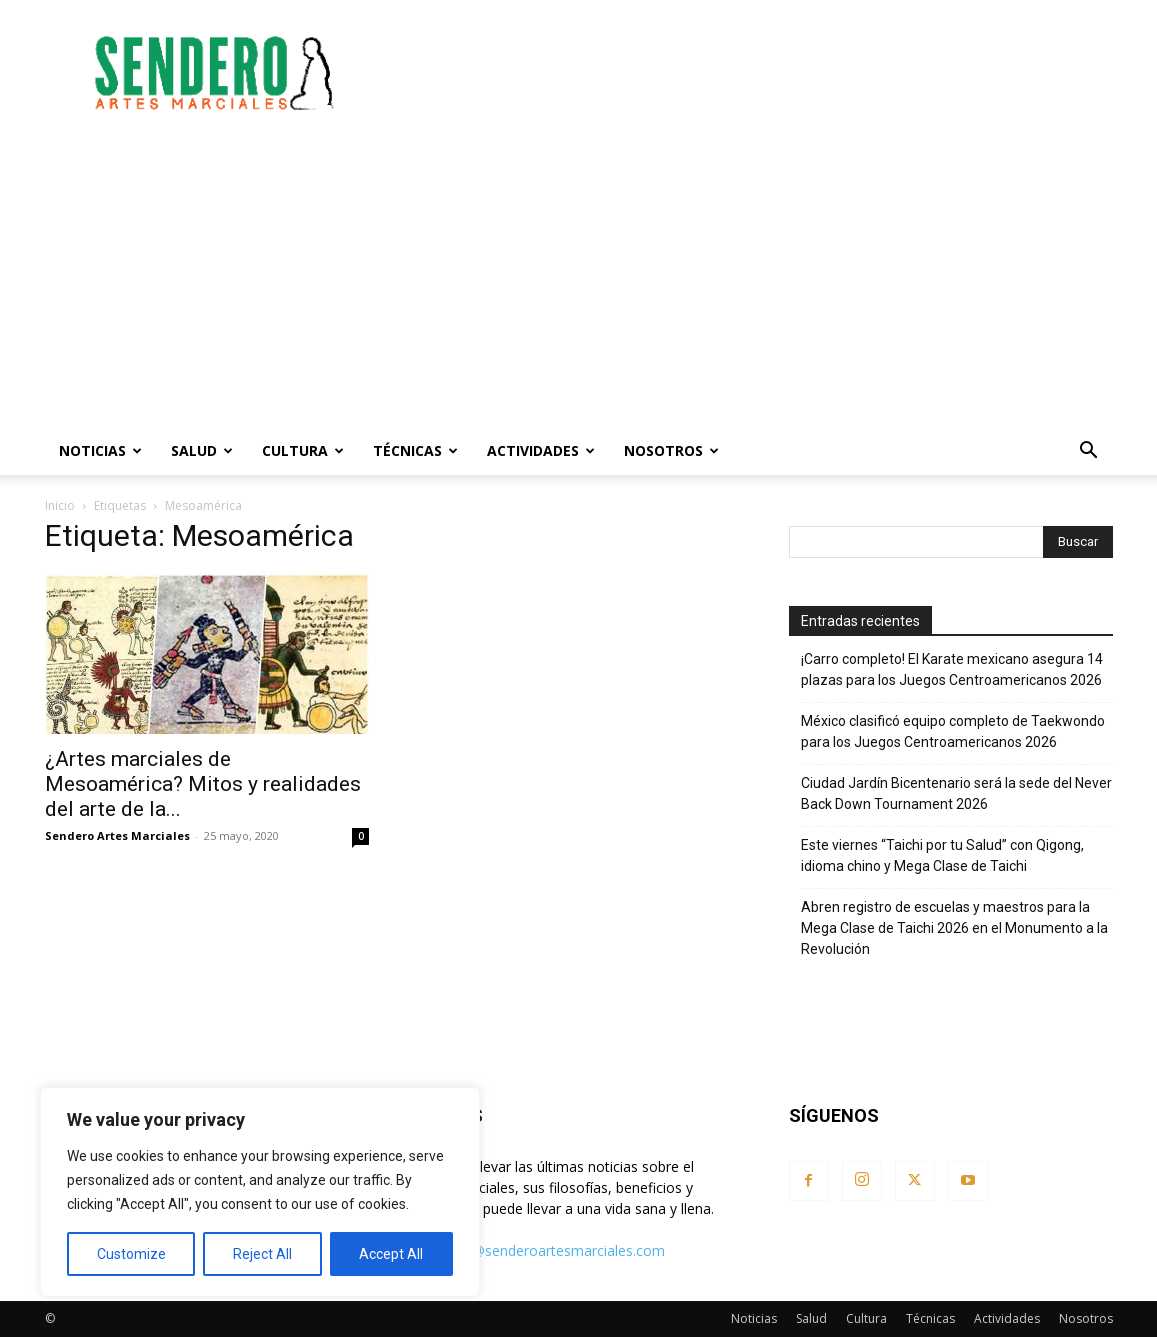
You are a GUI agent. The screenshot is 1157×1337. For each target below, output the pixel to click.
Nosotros (671, 450)
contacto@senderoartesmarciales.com (539, 1250)
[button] (1089, 452)
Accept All (391, 1254)
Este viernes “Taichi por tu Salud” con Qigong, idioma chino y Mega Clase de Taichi (942, 855)
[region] (260, 1192)
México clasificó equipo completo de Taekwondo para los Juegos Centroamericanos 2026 (953, 731)
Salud (202, 450)
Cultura (303, 450)
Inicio (60, 505)
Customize (131, 1254)
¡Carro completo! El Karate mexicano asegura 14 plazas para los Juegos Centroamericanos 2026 (952, 669)
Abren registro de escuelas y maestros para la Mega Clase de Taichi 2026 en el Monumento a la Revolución (954, 928)
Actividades (541, 450)
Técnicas (415, 450)
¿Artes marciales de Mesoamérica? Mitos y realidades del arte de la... (203, 784)
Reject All (262, 1254)
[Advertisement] (749, 73)
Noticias (100, 450)
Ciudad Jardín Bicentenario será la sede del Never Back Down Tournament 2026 (956, 793)
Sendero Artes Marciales (117, 835)
